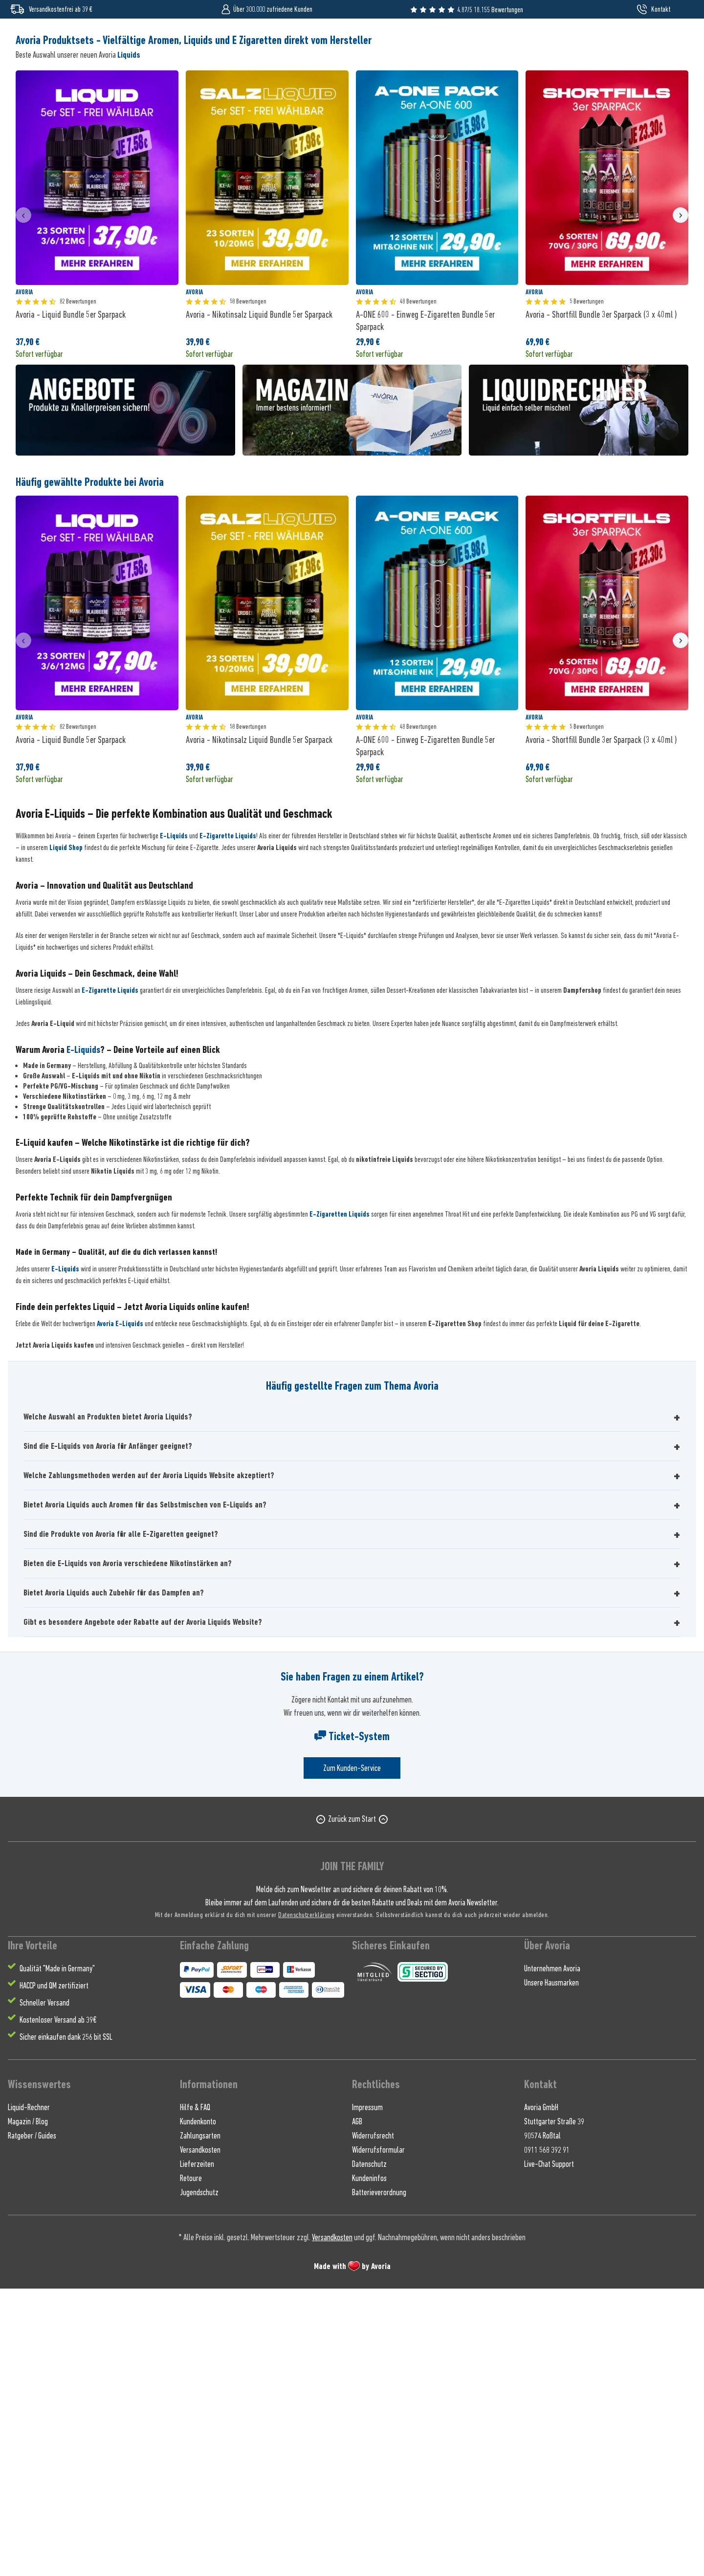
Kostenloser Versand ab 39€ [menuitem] (58, 2307)
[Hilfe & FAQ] (671, 77)
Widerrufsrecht (373, 2423)
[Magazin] (633, 77)
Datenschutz (369, 2451)
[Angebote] (554, 77)
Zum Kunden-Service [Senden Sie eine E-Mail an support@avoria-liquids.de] (352, 2056)
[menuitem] (653, 41)
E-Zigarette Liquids (227, 1123)
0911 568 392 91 (547, 2437)
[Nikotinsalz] (63, 77)
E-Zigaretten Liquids (339, 1502)
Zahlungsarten (200, 2423)
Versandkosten (200, 2437)
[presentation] (23, 502)
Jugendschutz (199, 2480)
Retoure (191, 2465)
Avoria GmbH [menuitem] (541, 2395)
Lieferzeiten (197, 2451)
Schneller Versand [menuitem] (44, 2290)
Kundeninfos (369, 2465)
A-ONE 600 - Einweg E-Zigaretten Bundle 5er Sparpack (425, 608)
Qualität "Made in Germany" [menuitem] (57, 2256)
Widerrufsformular (378, 2437)
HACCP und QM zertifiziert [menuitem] (54, 2273)
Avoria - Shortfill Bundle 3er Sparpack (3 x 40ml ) (601, 602)
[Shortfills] (113, 77)
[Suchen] (558, 41)
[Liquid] (25, 77)
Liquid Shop (66, 1135)
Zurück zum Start (352, 2107)
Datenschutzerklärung (306, 2202)
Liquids (128, 342)
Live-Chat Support (549, 2451)
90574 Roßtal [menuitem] (542, 2423)
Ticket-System (352, 2024)
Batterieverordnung (379, 2480)
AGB (357, 2409)
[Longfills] (268, 77)
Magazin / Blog (28, 2409)
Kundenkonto (198, 2409)
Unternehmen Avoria (552, 2256)
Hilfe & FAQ (195, 2395)
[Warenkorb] (679, 41)
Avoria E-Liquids (120, 1611)
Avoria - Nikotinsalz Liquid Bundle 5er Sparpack (259, 602)
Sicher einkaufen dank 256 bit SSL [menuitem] (66, 2324)
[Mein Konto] (653, 41)
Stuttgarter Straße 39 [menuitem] (554, 2409)
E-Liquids (174, 1123)
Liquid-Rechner (29, 2395)
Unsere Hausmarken (551, 2270)
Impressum (367, 2395)
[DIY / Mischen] (219, 77)
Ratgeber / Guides (32, 2423)
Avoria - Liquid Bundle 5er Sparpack (71, 602)
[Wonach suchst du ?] (352, 41)
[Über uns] (595, 77)
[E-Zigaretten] (166, 77)
